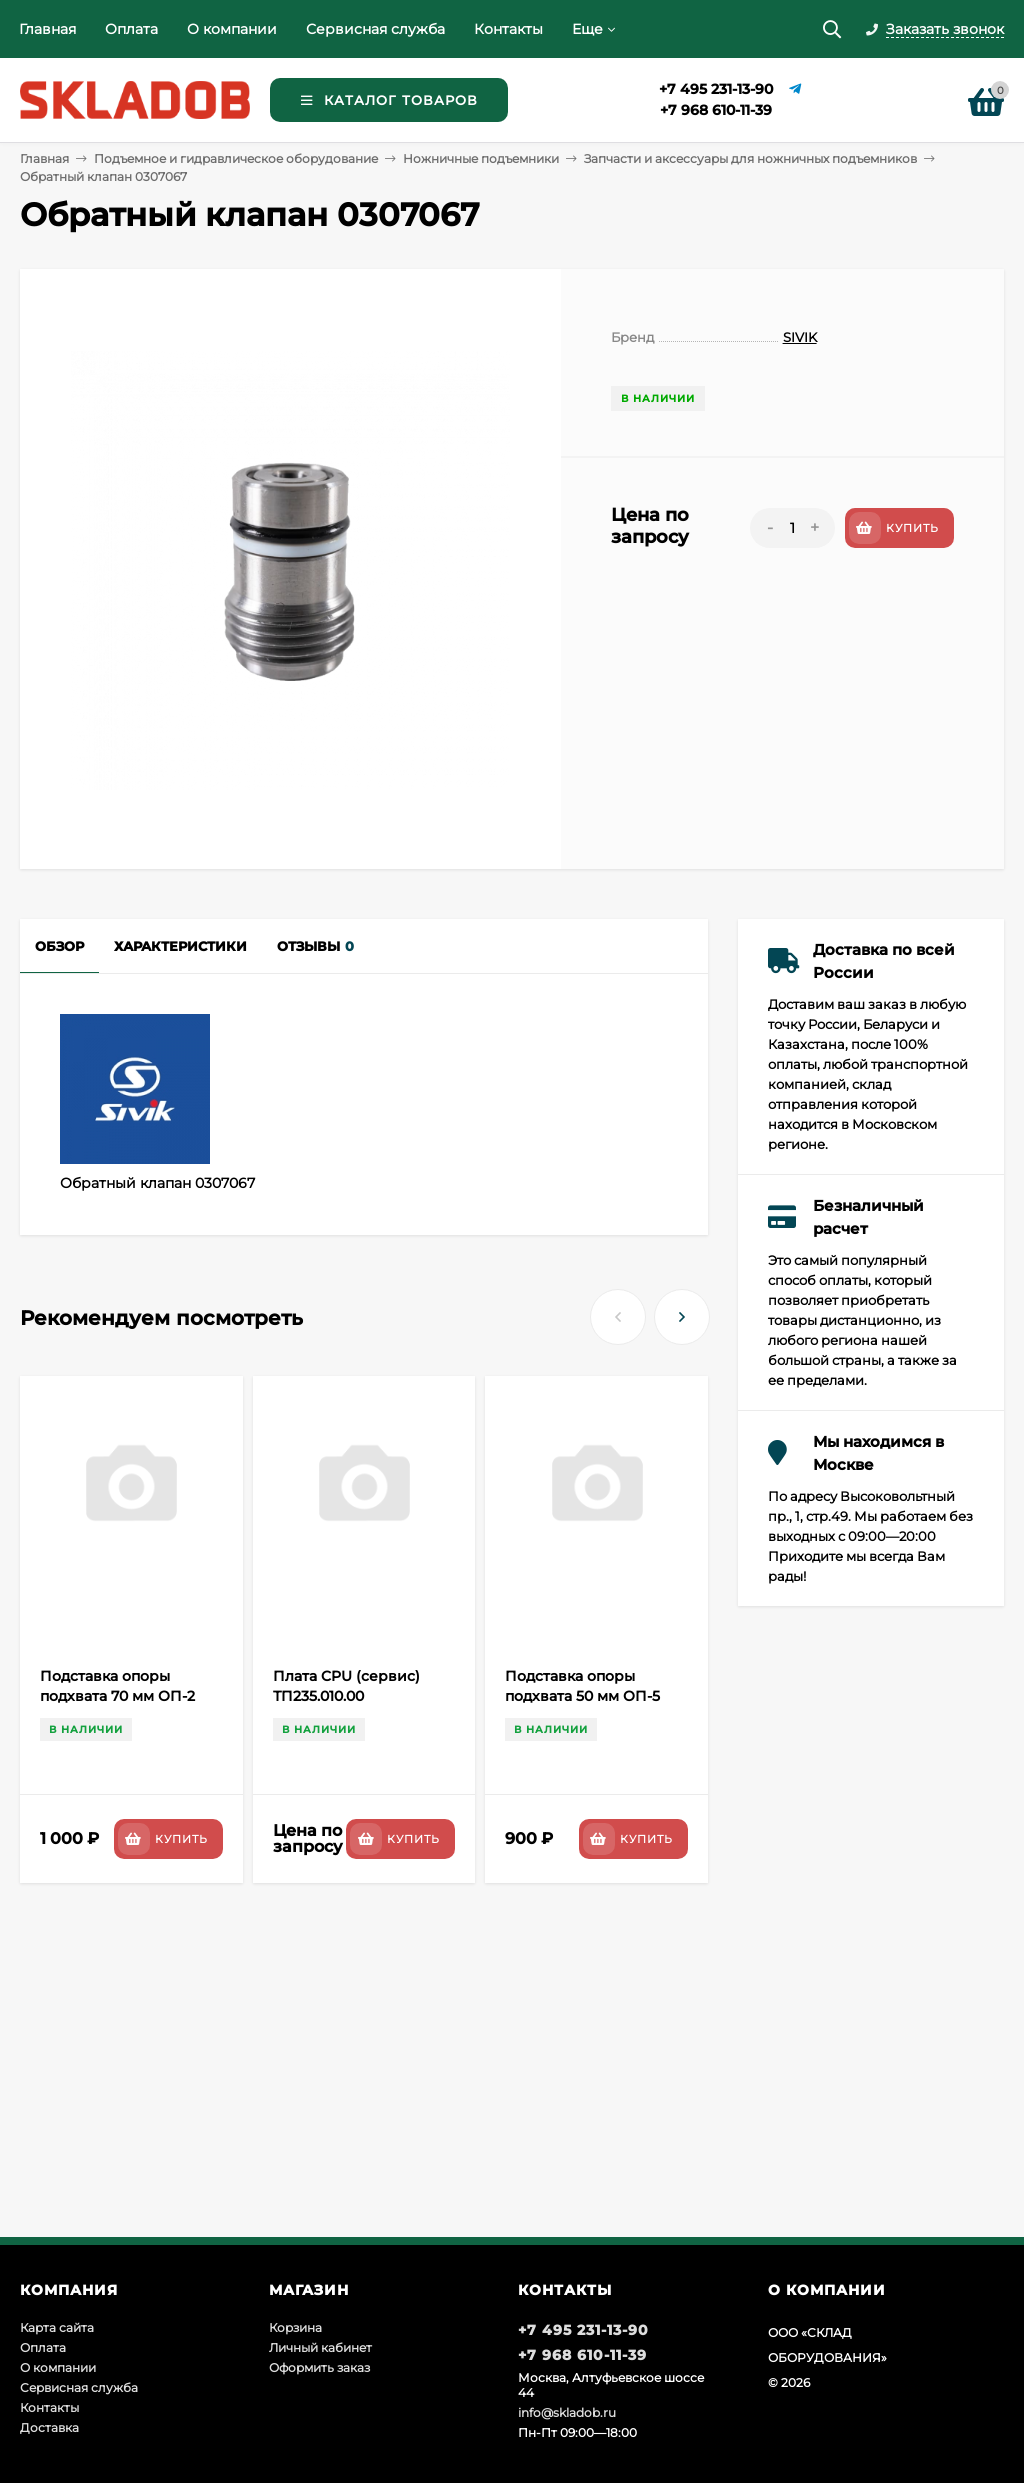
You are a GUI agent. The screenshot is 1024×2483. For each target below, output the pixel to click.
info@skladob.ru (567, 2412)
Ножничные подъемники (481, 158)
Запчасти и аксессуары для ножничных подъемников (750, 158)
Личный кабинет (320, 2347)
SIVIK (800, 337)
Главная (47, 29)
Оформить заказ (319, 2367)
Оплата (131, 29)
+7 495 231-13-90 (716, 89)
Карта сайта (57, 2327)
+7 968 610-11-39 (716, 110)
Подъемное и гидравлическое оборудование (236, 158)
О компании (232, 29)
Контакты (508, 29)
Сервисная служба (375, 29)
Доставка (49, 2427)
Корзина (295, 2327)
